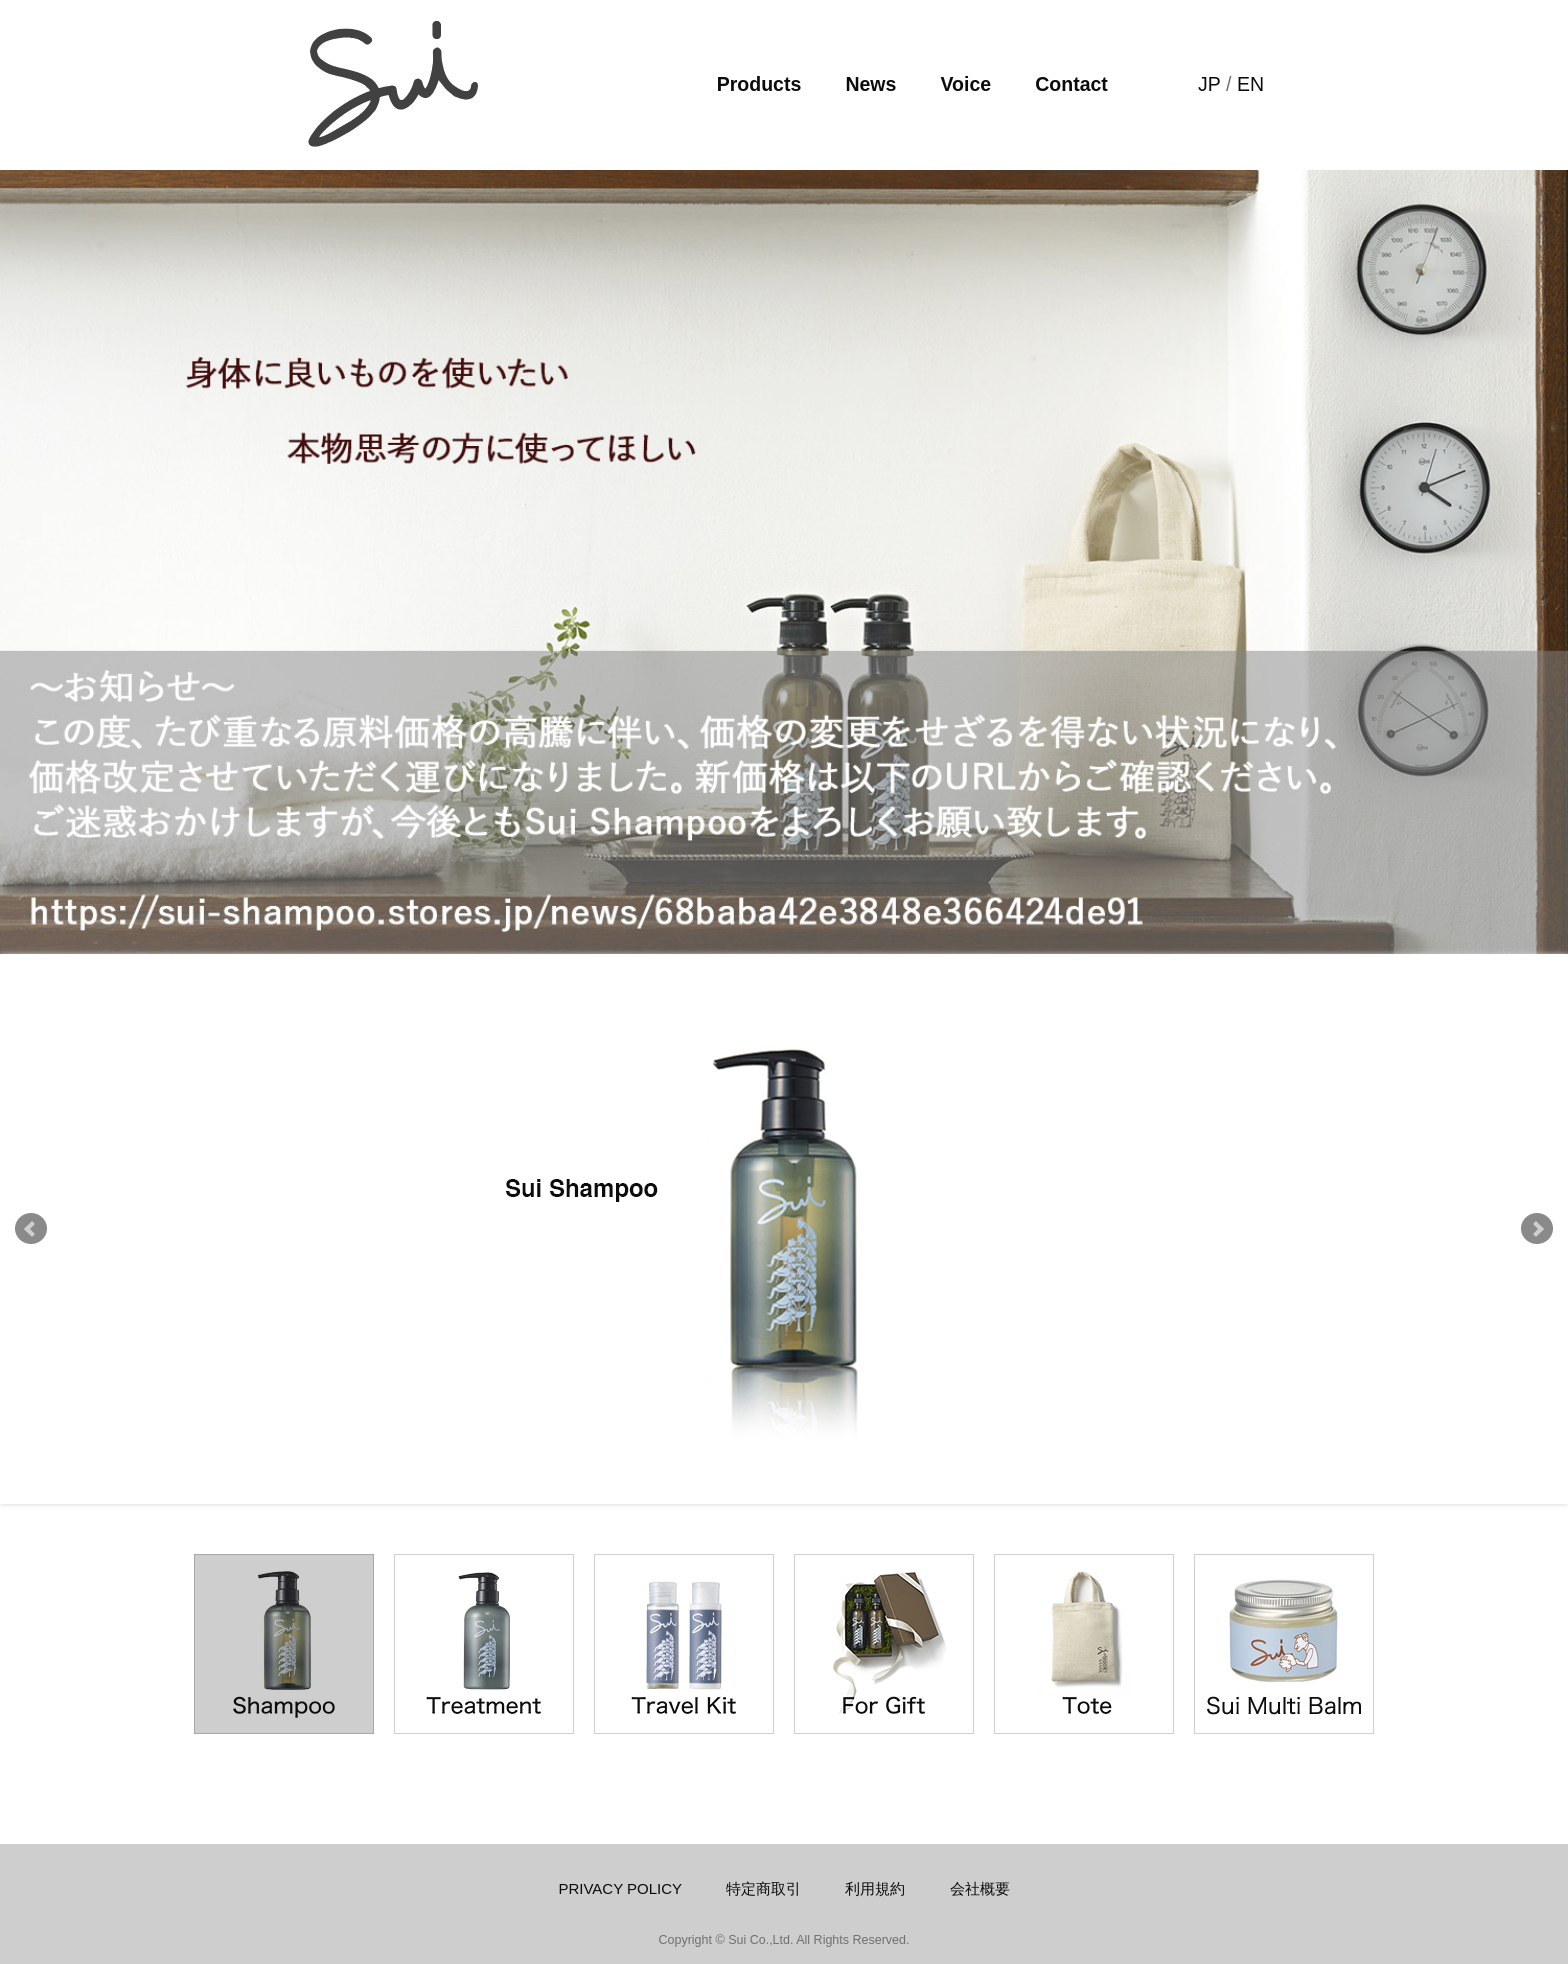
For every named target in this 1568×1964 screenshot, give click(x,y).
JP (1209, 84)
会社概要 (980, 1888)
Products (759, 84)
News (870, 84)
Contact (1071, 84)
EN (1250, 84)
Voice (966, 84)
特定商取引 (763, 1888)
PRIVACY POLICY (620, 1888)
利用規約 (875, 1888)
